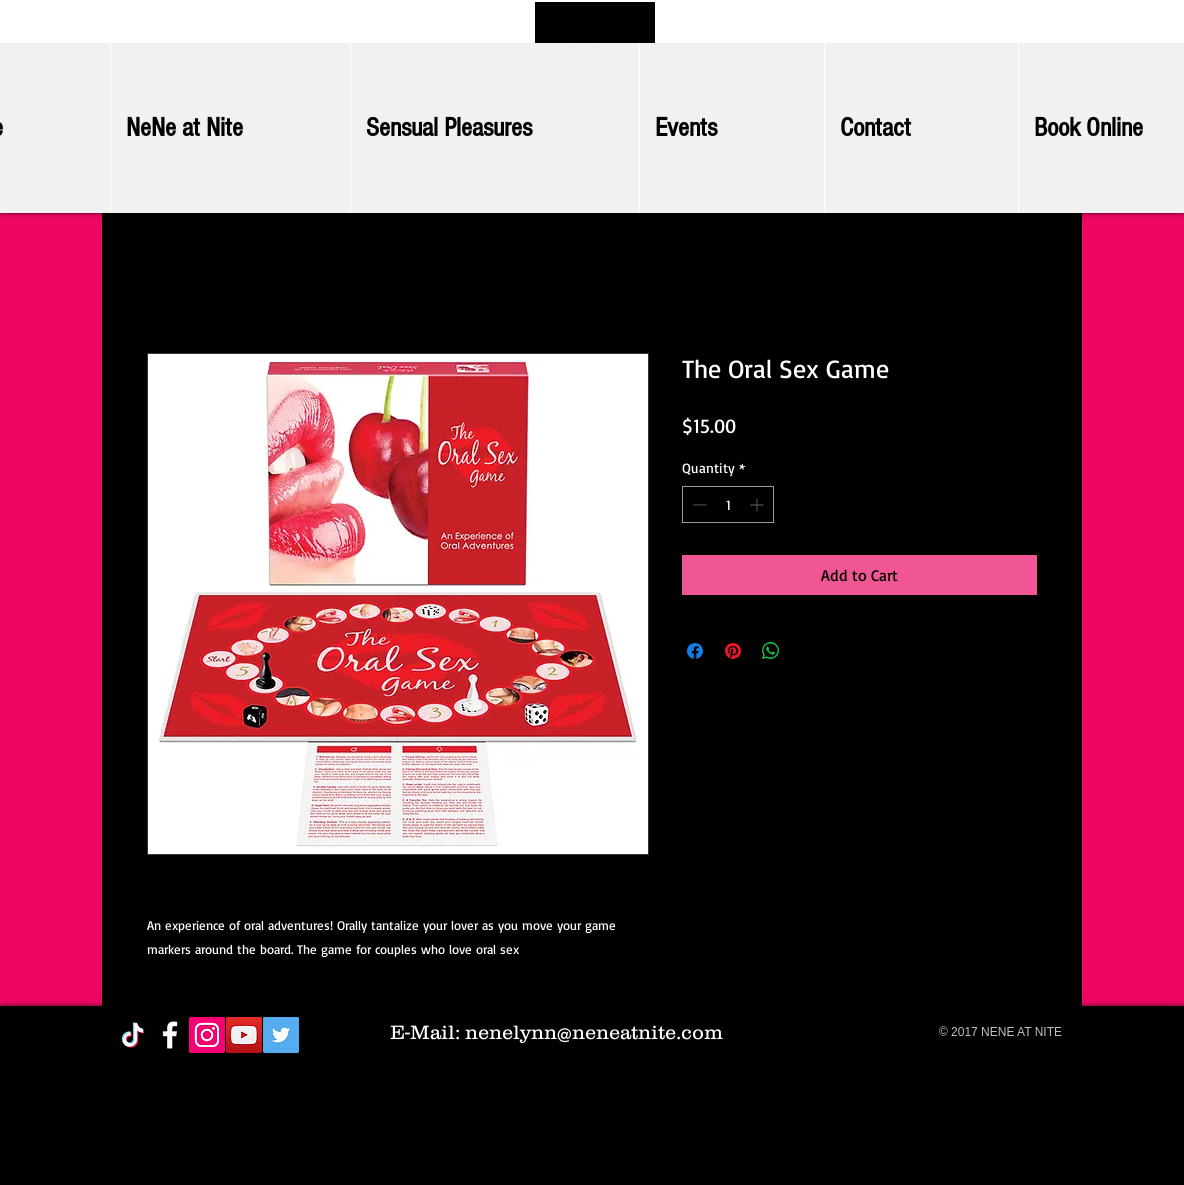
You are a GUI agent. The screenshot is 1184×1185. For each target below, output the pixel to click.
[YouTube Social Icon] (244, 1035)
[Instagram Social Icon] (207, 1035)
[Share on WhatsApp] (771, 651)
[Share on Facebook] (695, 651)
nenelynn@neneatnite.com (594, 1032)
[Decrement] (697, 504)
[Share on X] (809, 651)
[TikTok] (133, 1035)
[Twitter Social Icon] (281, 1035)
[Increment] (758, 504)
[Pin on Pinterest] (733, 651)
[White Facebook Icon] (170, 1035)
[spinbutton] (728, 504)
